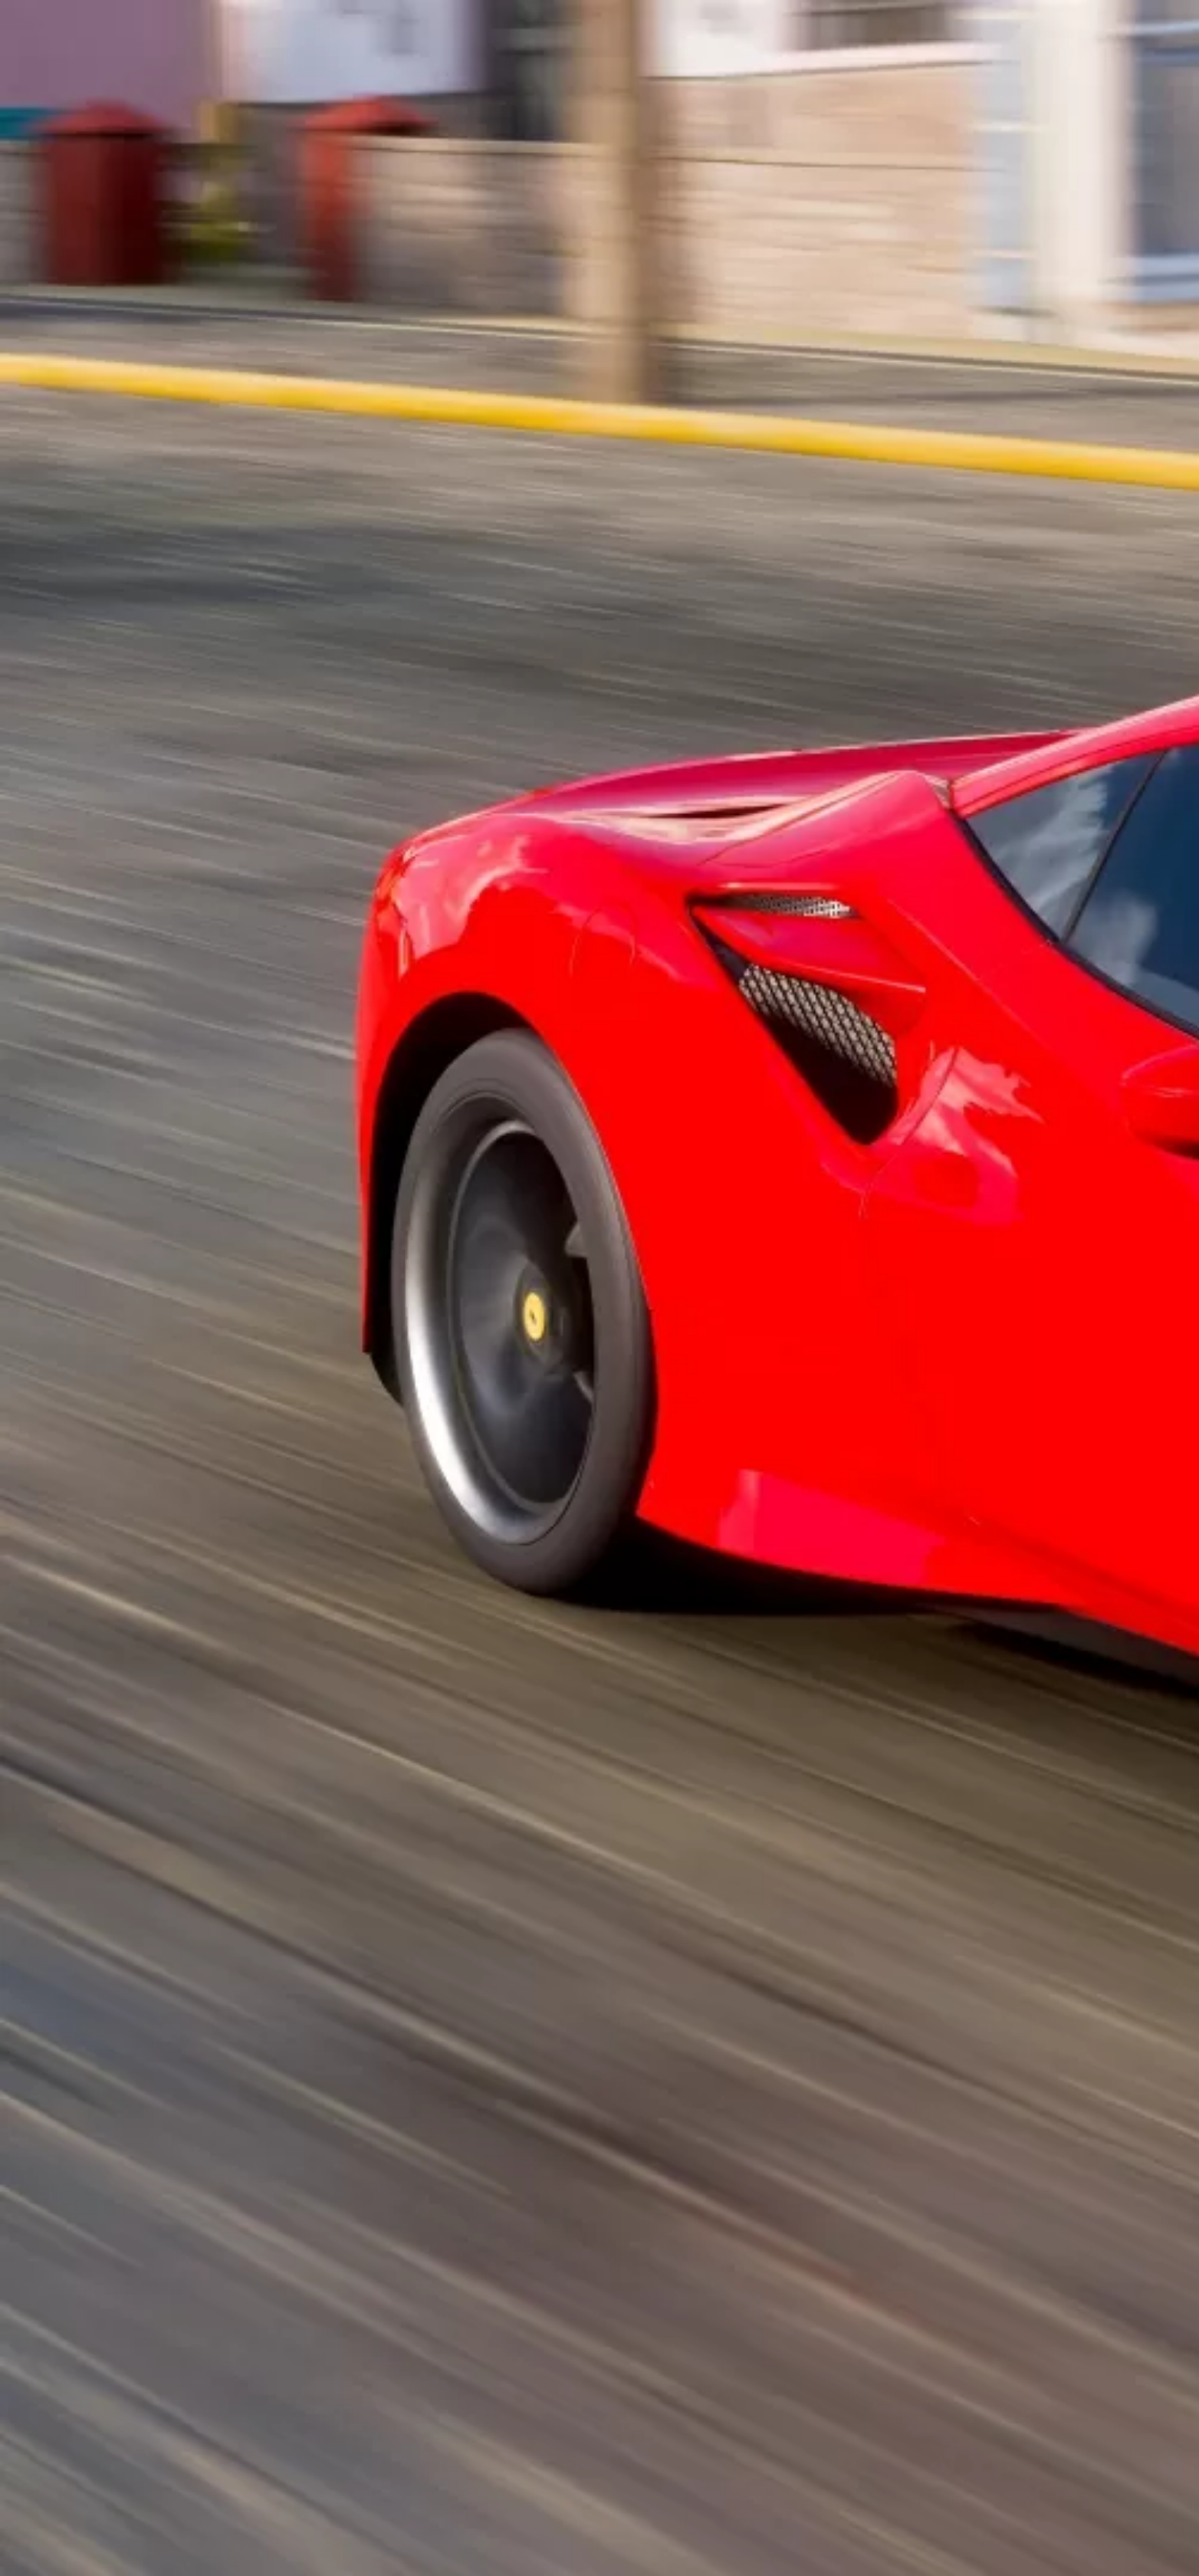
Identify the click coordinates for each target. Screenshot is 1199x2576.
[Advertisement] (447, 407)
